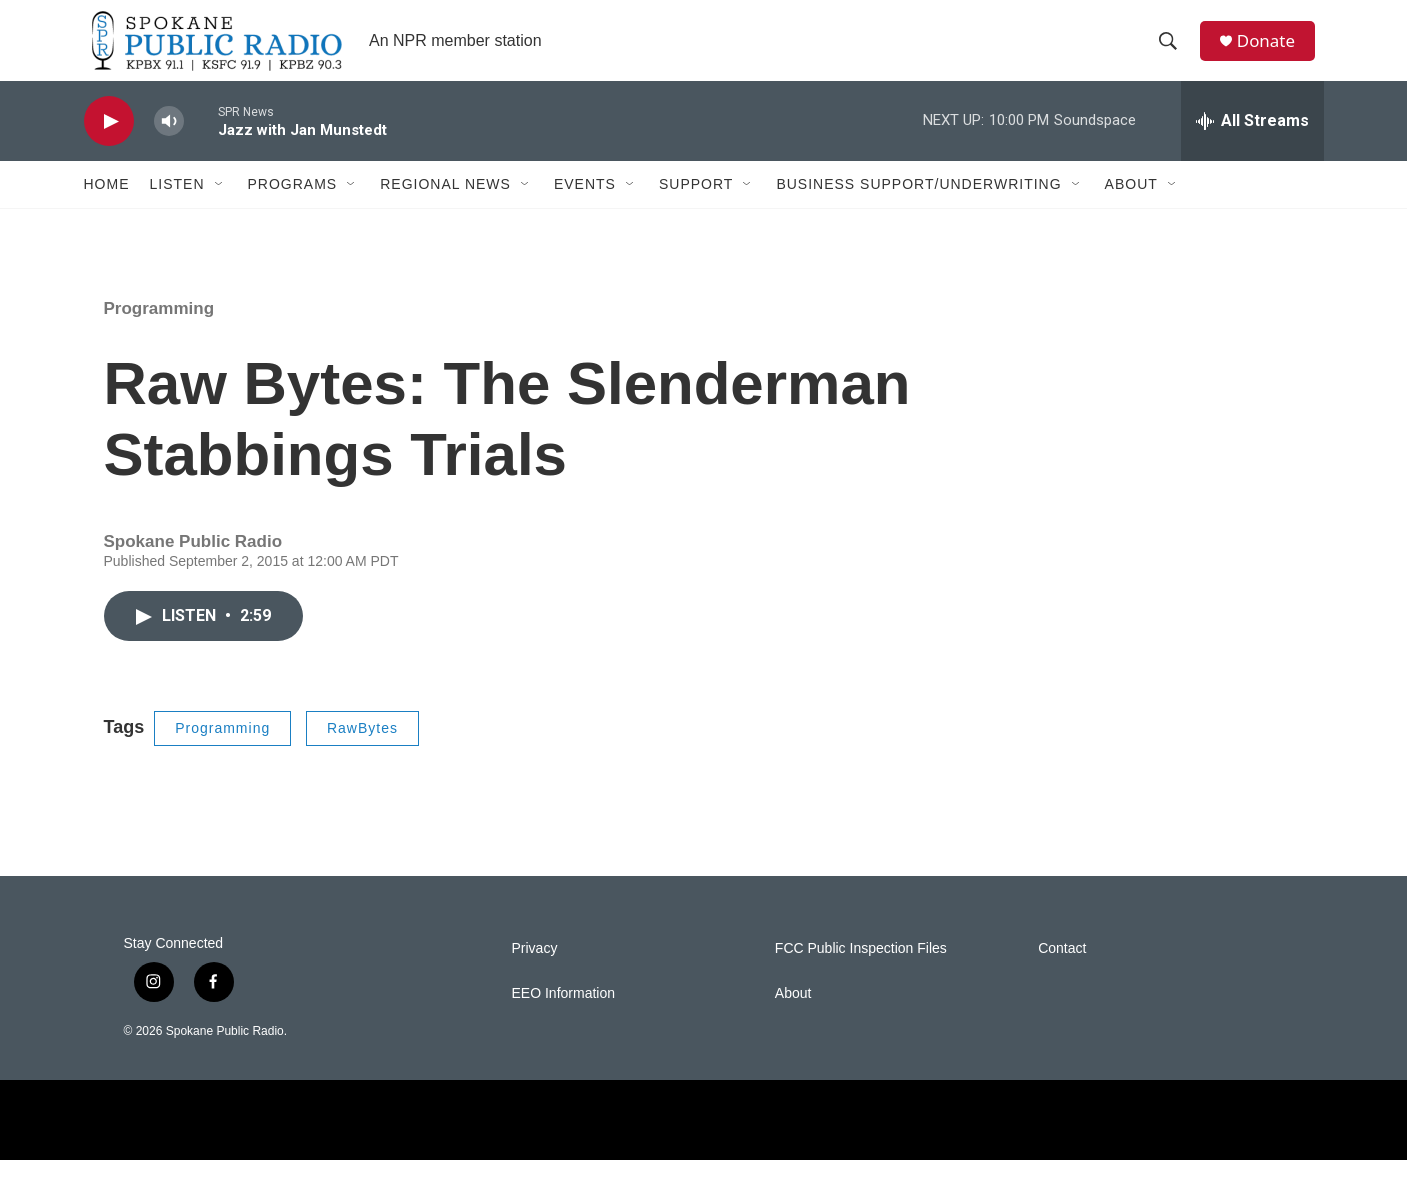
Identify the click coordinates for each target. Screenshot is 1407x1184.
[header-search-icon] (1173, 53)
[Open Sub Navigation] (220, 208)
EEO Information (564, 1017)
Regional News (445, 208)
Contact (1062, 972)
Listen (177, 208)
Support (696, 208)
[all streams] (1252, 145)
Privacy (535, 972)
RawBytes (362, 752)
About (1131, 208)
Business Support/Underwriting (918, 208)
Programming (159, 332)
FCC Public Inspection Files (861, 972)
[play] (109, 145)
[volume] (169, 145)
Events (585, 208)
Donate (1273, 52)
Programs (293, 208)
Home (107, 208)
